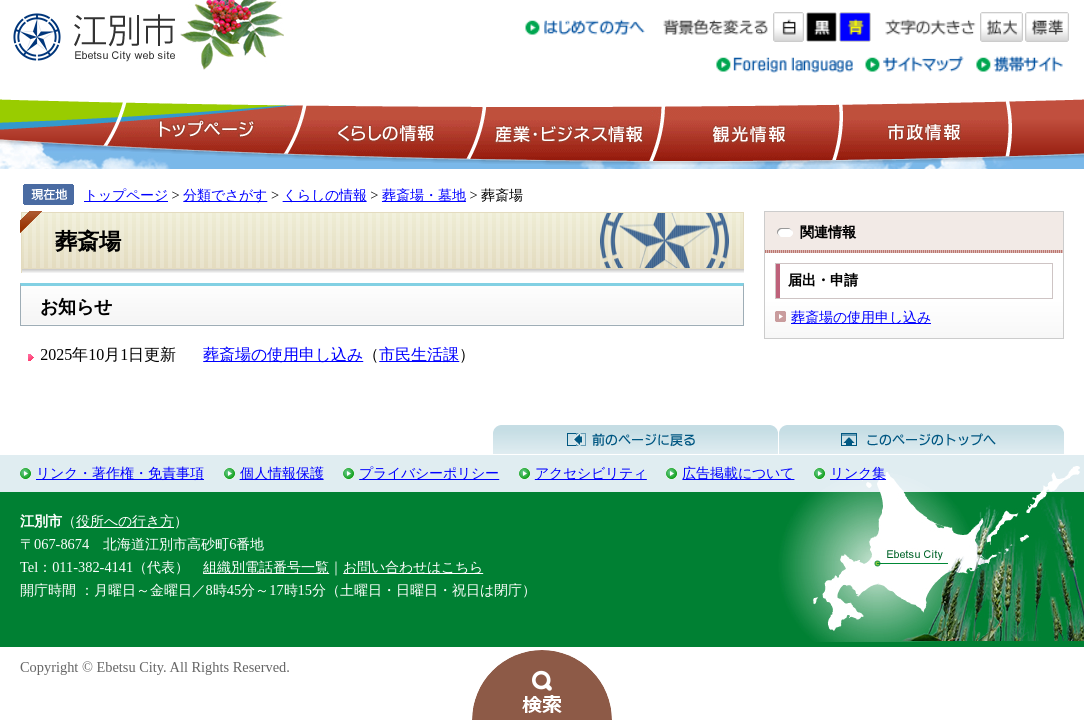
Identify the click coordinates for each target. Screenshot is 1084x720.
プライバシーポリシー (429, 473)
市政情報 (922, 131)
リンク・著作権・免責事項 (120, 473)
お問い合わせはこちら (413, 567)
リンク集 (858, 473)
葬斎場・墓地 (424, 195)
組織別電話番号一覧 (266, 567)
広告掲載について (738, 473)
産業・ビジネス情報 (565, 131)
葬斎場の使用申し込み (283, 354)
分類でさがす (225, 195)
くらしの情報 (384, 131)
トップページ (203, 131)
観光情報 (746, 131)
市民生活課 (419, 354)
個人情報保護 (282, 473)
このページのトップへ (921, 440)
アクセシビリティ (591, 473)
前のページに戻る (635, 440)
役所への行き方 (125, 521)
